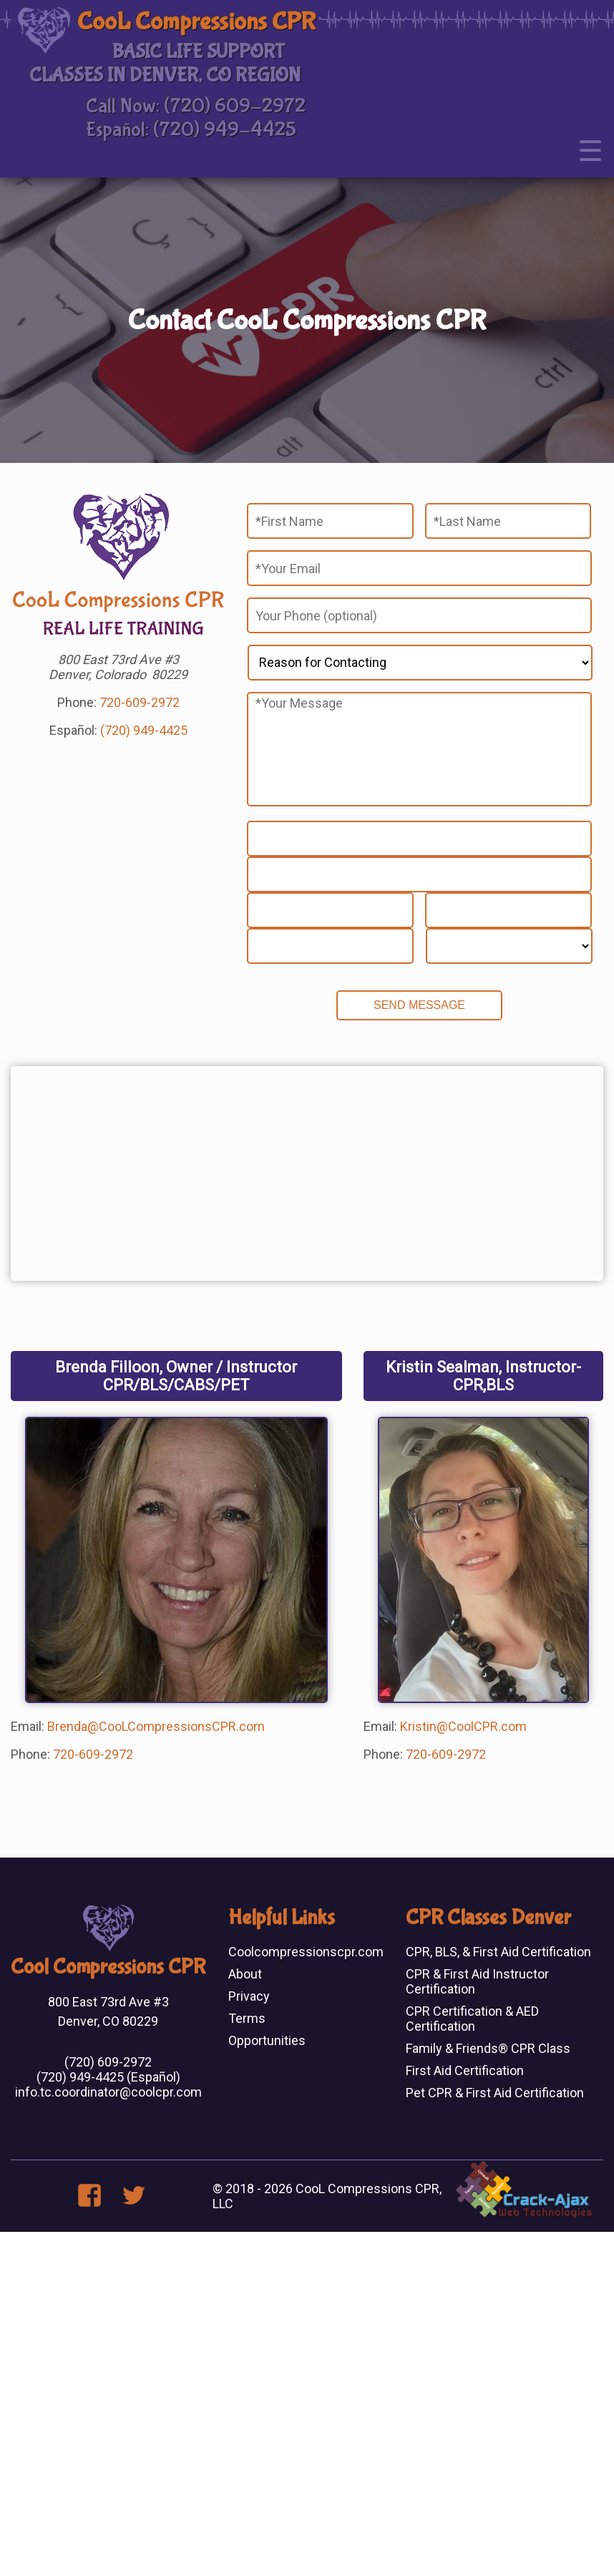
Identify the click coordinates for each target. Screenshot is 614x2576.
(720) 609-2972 (108, 2061)
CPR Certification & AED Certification (472, 2019)
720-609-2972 (139, 702)
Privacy (249, 1996)
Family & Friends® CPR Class (488, 2048)
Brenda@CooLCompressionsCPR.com (156, 1726)
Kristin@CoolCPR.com (463, 1726)
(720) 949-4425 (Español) (108, 2076)
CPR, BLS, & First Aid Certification (498, 1951)
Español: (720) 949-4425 (191, 130)
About (245, 1973)
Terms (246, 2018)
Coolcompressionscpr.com (306, 1951)
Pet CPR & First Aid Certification (495, 2092)
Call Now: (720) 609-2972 (196, 106)
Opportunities (267, 2040)
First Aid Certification (465, 2070)
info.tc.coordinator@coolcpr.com (108, 2091)
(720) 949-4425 (143, 730)
